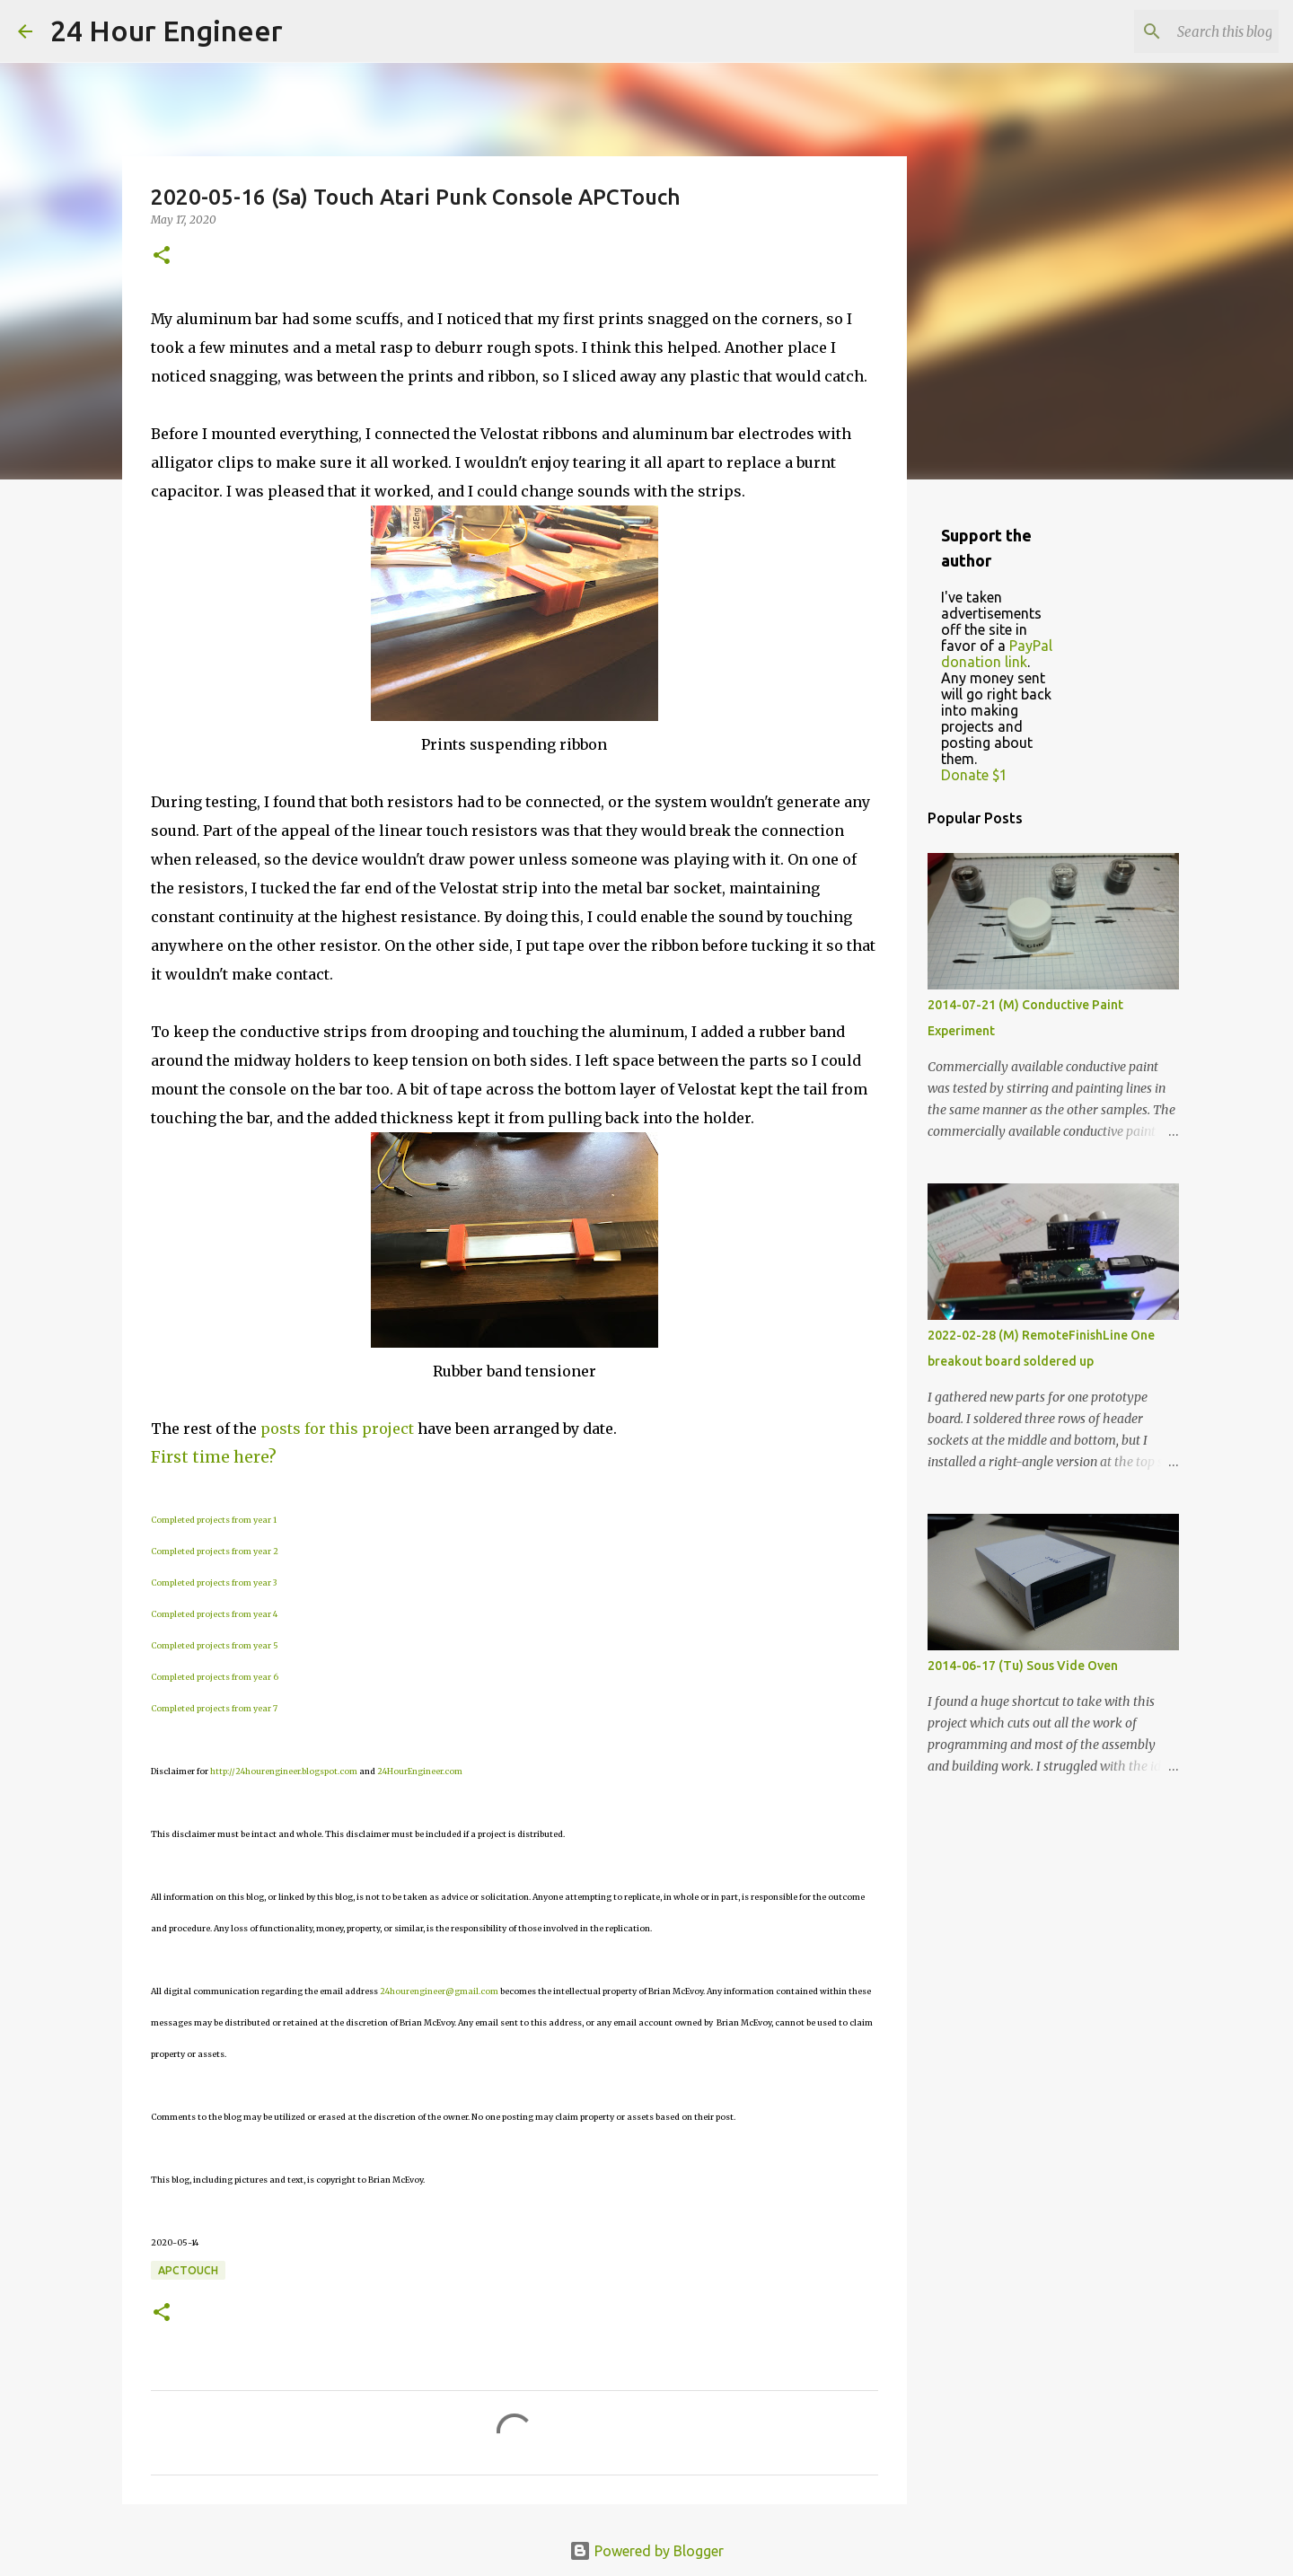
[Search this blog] (1184, 31)
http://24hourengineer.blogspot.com (283, 1771)
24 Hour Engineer (166, 30)
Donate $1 (974, 775)
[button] (161, 256)
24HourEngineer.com (419, 1771)
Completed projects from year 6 (214, 1677)
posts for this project (337, 1428)
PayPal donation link (996, 653)
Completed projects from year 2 (214, 1551)
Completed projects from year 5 (214, 1645)
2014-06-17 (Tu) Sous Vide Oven (1023, 1665)
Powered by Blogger (646, 2551)
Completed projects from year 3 (214, 1582)
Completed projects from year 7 (214, 1708)
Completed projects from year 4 (214, 1614)
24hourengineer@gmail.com (439, 1991)
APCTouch (188, 2270)
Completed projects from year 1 (214, 1520)
